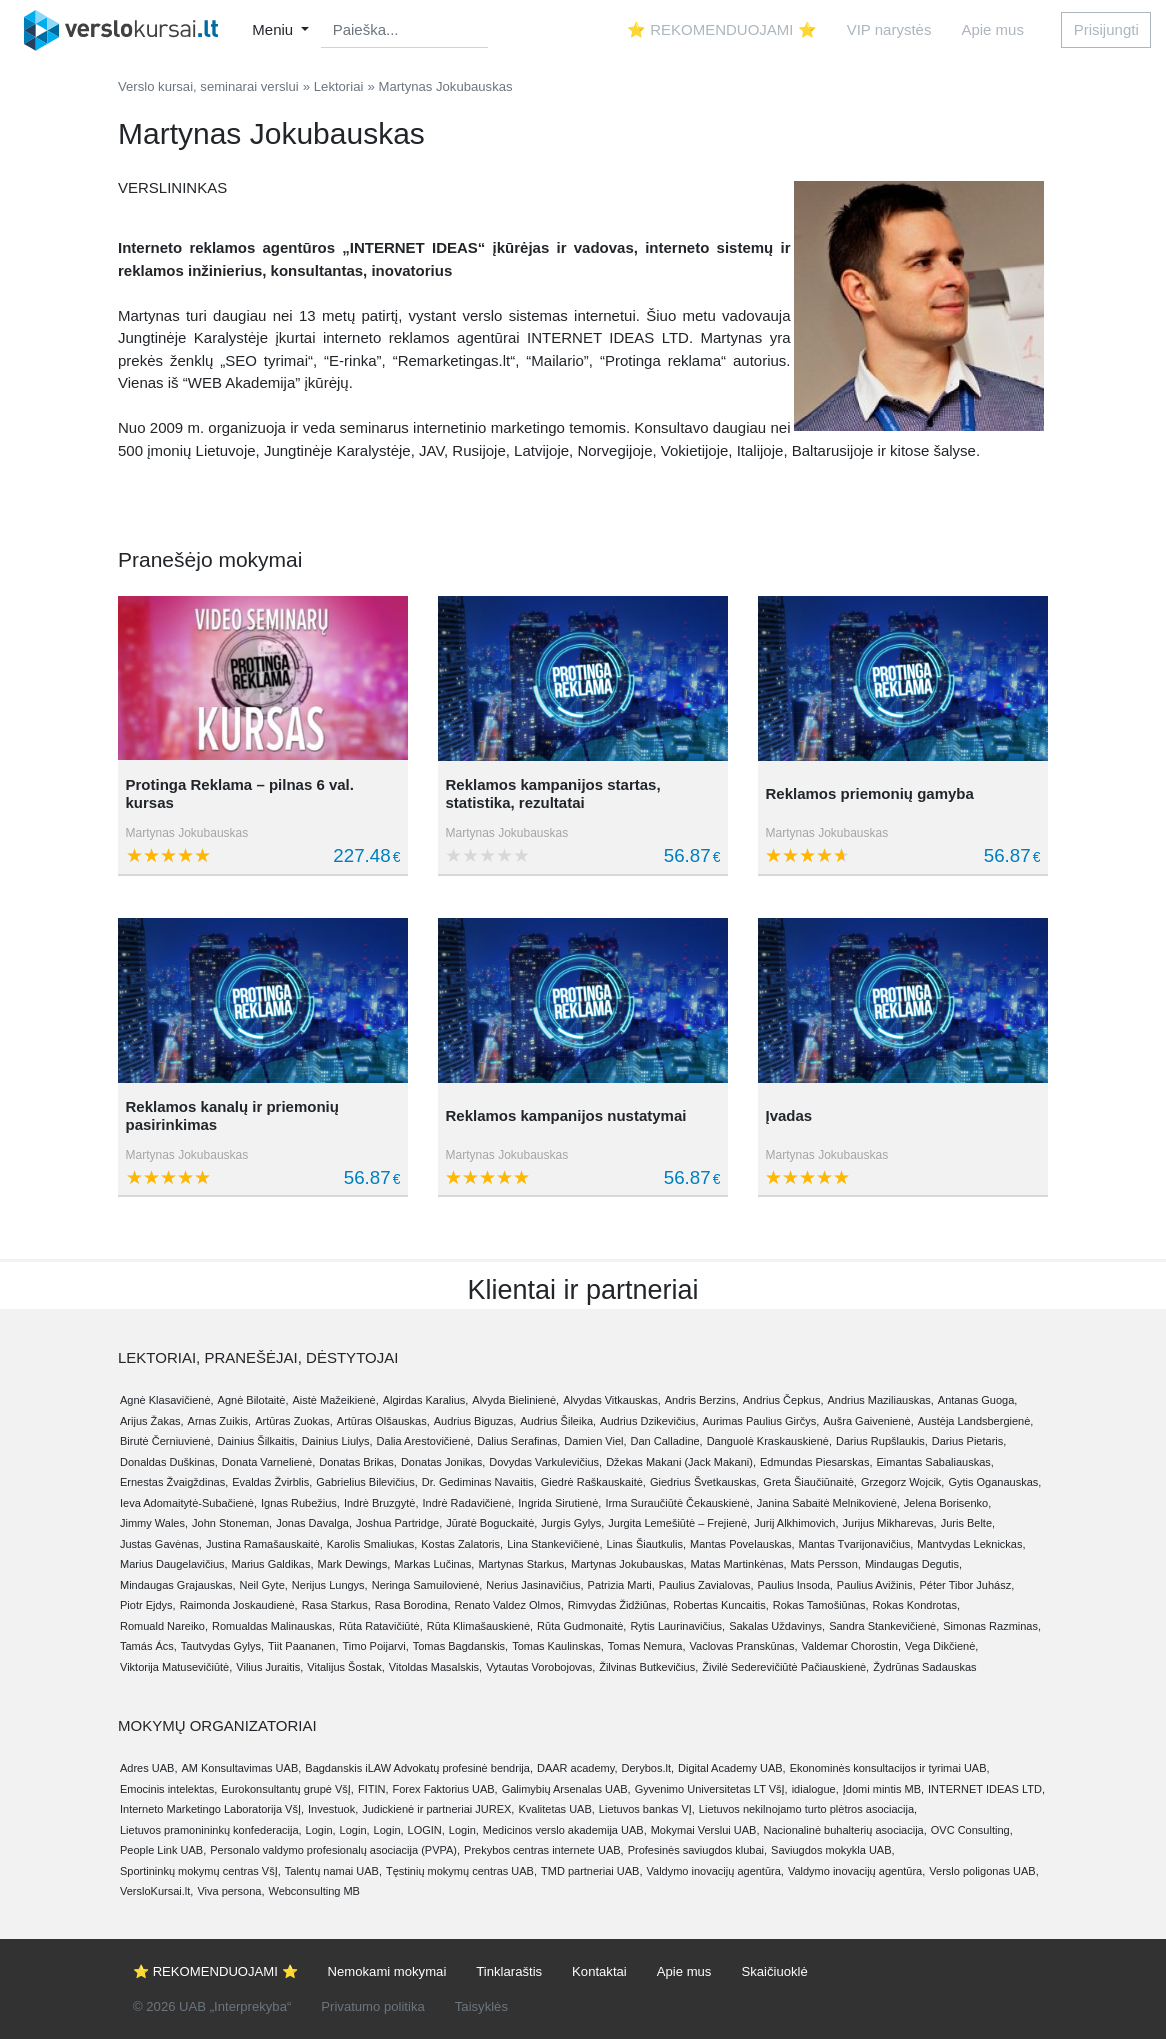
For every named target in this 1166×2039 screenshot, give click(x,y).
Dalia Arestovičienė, (425, 1441)
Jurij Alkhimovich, (796, 1523)
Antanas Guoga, (978, 1400)
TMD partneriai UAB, (591, 1871)
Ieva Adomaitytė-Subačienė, (188, 1503)
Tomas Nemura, (647, 1646)
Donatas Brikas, (358, 1462)
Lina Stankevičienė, (554, 1544)
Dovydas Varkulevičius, (545, 1462)
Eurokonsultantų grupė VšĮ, (287, 1789)
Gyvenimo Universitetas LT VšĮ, (711, 1789)
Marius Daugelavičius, (174, 1564)
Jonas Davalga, (314, 1523)
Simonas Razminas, (992, 1626)
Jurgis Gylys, (572, 1523)
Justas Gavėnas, (161, 1544)
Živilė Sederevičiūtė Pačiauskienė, (785, 1667)
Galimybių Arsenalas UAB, (566, 1789)
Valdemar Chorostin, (851, 1646)
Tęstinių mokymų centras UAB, (461, 1871)
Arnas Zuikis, (220, 1421)
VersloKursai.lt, (156, 1891)
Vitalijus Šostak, (345, 1667)
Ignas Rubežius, (300, 1503)
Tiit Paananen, (303, 1646)
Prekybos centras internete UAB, (544, 1850)
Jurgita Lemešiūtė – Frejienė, (679, 1523)
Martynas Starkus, (522, 1564)
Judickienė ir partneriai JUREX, (438, 1809)
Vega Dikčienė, (941, 1646)
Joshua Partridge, (399, 1523)
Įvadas (788, 1115)
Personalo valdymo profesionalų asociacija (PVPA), (335, 1850)
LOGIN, (426, 1830)
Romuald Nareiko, (164, 1626)
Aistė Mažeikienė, (336, 1400)
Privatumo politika (372, 2006)
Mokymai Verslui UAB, (705, 1830)
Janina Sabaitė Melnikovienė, (828, 1503)
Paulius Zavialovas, (706, 1585)
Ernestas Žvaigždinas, (174, 1482)
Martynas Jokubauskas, (629, 1564)
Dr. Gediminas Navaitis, (479, 1482)
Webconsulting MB (314, 1891)
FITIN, (373, 1789)
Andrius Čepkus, (783, 1400)
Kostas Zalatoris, (462, 1544)
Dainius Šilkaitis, (258, 1441)
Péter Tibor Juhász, (966, 1585)
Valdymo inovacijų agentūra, (715, 1871)
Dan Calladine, (667, 1441)
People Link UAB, (163, 1850)
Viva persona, (230, 1891)
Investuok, (333, 1809)
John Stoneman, (232, 1523)
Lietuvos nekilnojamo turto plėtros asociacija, (808, 1809)
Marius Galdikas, (273, 1564)
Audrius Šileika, (558, 1421)
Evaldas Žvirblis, (272, 1482)
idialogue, (815, 1789)
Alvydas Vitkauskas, (612, 1400)
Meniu (274, 29)
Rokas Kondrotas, (916, 1605)
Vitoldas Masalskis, (435, 1667)
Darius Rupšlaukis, (882, 1441)
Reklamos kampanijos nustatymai (565, 1115)
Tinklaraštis (509, 1971)
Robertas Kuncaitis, (720, 1605)
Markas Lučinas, (434, 1564)
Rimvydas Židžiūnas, (618, 1605)
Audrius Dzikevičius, (649, 1421)
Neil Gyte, (264, 1585)
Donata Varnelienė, (268, 1462)
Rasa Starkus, (336, 1605)
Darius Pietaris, (969, 1441)
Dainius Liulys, (337, 1441)
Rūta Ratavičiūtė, (381, 1626)
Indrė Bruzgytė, (381, 1503)
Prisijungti (1106, 29)
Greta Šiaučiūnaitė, (810, 1482)
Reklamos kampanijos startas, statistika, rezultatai (552, 793)
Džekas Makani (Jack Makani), (681, 1462)
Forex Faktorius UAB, (444, 1789)
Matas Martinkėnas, (739, 1564)
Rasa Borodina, (413, 1605)
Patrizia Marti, (621, 1585)
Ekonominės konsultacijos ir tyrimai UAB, (890, 1768)
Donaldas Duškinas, (169, 1462)
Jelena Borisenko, (947, 1503)
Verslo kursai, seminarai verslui (208, 86)
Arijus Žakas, (152, 1421)
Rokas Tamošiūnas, (821, 1605)
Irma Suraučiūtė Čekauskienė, (678, 1503)
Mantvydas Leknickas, (971, 1544)
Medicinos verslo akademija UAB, (565, 1830)
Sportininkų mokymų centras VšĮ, (200, 1871)
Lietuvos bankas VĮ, (647, 1809)
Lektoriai (339, 86)
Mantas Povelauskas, (742, 1544)
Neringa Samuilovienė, (427, 1585)
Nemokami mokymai (387, 1971)
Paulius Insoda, (795, 1585)
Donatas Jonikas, (443, 1462)
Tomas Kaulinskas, (558, 1646)
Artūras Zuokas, (294, 1421)
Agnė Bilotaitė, (253, 1400)
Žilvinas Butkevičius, (648, 1667)
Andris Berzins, (702, 1400)
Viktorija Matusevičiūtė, (176, 1667)
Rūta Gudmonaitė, (581, 1626)
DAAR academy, (577, 1768)
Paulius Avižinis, (876, 1585)
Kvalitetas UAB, (556, 1809)
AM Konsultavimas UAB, (241, 1768)
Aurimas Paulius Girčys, (761, 1421)
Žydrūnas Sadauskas (924, 1667)
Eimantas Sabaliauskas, (934, 1462)
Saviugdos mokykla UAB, (833, 1850)
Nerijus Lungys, (330, 1585)
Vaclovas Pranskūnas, (744, 1646)
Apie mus (992, 29)
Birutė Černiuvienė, (167, 1441)
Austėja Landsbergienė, (976, 1421)
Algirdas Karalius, (426, 1400)
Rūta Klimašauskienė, (480, 1626)
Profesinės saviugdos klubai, (697, 1850)
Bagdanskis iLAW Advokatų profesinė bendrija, (419, 1768)
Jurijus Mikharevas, (890, 1523)
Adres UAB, (148, 1768)
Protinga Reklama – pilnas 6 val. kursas (240, 793)
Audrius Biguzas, (475, 1421)
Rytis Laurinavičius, (677, 1626)
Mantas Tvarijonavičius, (856, 1544)
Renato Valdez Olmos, (509, 1605)
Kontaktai (599, 1971)
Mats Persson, (826, 1564)
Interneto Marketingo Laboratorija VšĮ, (212, 1809)
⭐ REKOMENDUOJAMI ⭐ (722, 29)
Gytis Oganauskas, (994, 1482)
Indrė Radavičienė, (468, 1503)
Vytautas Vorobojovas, (540, 1667)
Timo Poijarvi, (376, 1646)
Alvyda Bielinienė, (515, 1400)
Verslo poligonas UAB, (983, 1871)
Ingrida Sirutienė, (559, 1503)
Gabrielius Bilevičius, (366, 1482)
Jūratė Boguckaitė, (491, 1523)
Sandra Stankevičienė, (884, 1626)
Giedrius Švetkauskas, (704, 1482)
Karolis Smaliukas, (372, 1544)
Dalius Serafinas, (518, 1441)
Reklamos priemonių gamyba (869, 793)
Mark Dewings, (354, 1564)
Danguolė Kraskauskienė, (769, 1441)
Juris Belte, (968, 1523)
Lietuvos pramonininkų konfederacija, (211, 1830)
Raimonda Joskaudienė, (239, 1605)
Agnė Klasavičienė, (167, 1400)
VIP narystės (889, 29)
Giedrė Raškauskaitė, (593, 1482)
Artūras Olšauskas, (383, 1421)
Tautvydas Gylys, (222, 1646)
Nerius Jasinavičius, (534, 1585)
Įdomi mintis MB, (883, 1789)
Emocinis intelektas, (168, 1789)
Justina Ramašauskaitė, (264, 1544)
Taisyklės (481, 2006)
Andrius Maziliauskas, (880, 1400)
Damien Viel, (595, 1441)
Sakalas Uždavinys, (777, 1626)
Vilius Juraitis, (269, 1667)
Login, (321, 1830)
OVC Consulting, (972, 1830)
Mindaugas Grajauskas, (178, 1585)
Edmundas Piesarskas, (816, 1462)
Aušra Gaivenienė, (868, 1421)
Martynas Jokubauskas (187, 833)
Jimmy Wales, (154, 1523)
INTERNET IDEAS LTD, (986, 1789)
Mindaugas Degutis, (913, 1564)
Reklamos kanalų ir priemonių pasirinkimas (232, 1115)
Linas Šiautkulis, (647, 1544)
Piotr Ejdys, (148, 1605)
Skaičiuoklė (774, 1971)
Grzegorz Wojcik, (903, 1482)
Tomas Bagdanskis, (460, 1646)
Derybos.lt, (647, 1768)
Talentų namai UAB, (333, 1871)
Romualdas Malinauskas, (273, 1626)
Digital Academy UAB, (732, 1768)
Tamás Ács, (148, 1646)
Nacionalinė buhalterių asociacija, (845, 1830)
